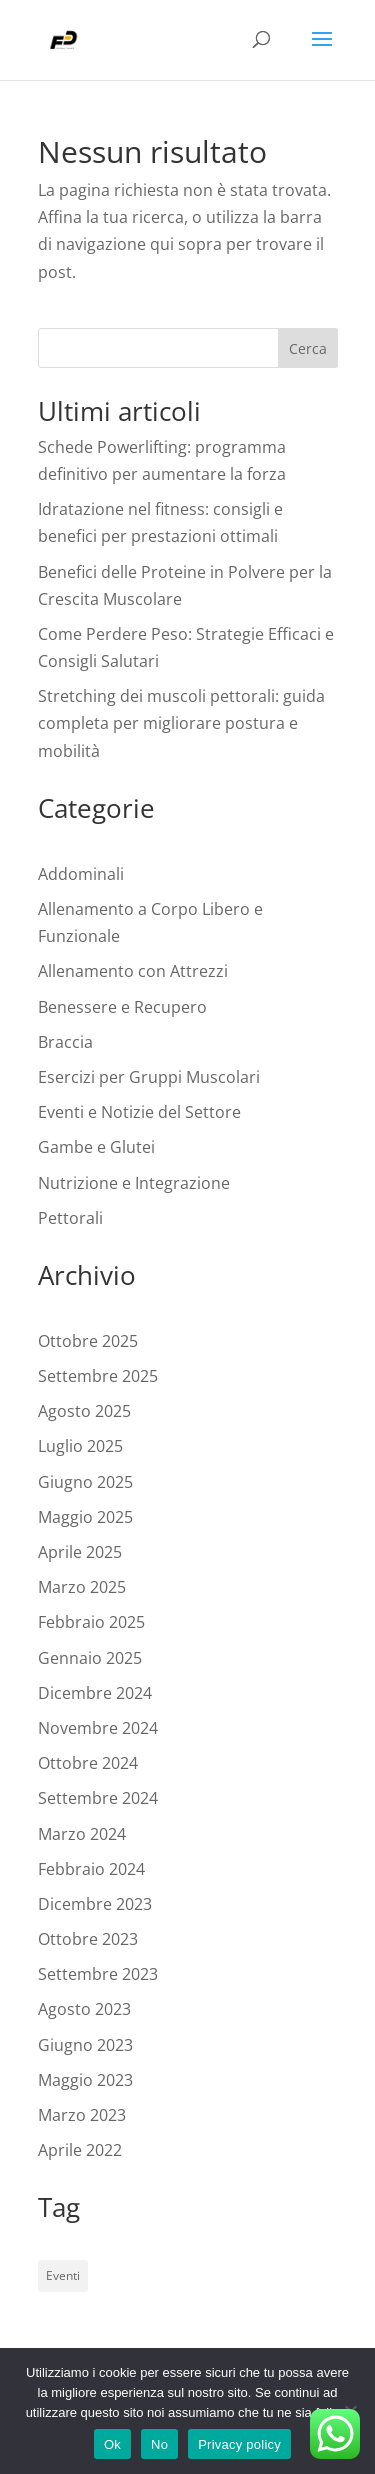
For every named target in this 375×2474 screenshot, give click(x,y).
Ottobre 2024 (88, 1763)
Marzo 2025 (82, 1587)
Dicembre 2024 (95, 1693)
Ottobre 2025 (88, 1341)
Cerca (308, 348)
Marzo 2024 (82, 1834)
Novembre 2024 (98, 1728)
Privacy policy (239, 2444)
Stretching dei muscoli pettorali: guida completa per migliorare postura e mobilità (181, 723)
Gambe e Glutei (96, 1147)
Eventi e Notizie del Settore (139, 1112)
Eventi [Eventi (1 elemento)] (63, 2275)
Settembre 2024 (98, 1798)
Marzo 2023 (82, 2115)
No (159, 2444)
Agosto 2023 (84, 2009)
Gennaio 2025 (90, 1658)
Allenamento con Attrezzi (133, 971)
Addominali (81, 874)
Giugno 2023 (85, 2045)
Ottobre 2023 (88, 1939)
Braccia (65, 1042)
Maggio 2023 (85, 2080)
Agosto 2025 (84, 1411)
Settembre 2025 (98, 1376)
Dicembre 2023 (95, 1904)
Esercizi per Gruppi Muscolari (149, 1077)
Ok (112, 2444)
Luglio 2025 (80, 1446)
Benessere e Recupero (122, 1007)
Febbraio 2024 (91, 1869)
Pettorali (70, 1218)
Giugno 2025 (85, 1482)
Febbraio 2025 (91, 1622)
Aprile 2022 (80, 2150)
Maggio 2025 (85, 1517)
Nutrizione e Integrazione (134, 1183)
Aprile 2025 (80, 1552)
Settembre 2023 (98, 1974)
